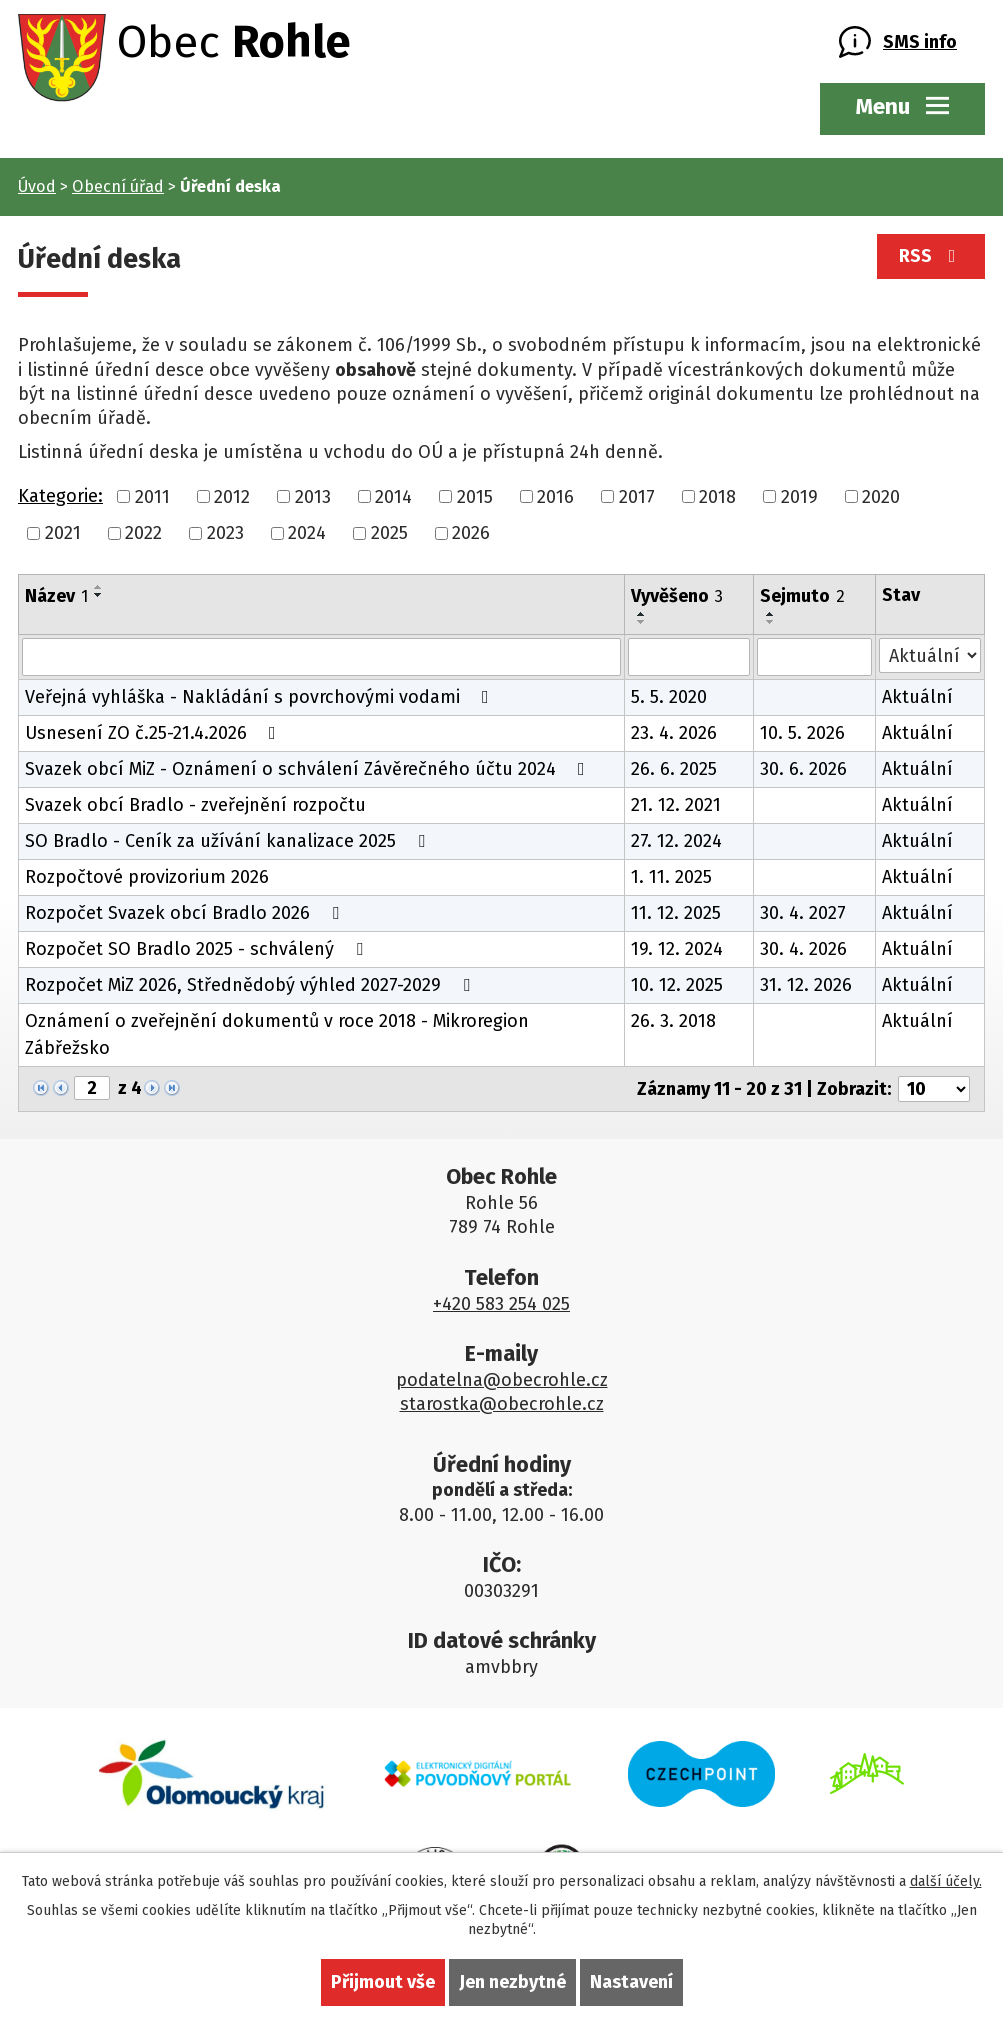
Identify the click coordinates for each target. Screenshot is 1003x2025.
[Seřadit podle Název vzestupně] (99, 587)
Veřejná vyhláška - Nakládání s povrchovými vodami (261, 697)
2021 (63, 533)
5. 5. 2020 (669, 697)
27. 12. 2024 (676, 841)
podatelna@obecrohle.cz (502, 1380)
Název (56, 596)
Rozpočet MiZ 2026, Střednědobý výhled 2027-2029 (251, 985)
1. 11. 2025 (671, 877)
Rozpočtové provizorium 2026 (147, 877)
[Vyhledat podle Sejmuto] (814, 657)
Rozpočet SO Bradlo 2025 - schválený (198, 949)
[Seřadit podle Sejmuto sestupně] (771, 622)
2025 (389, 533)
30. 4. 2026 (803, 949)
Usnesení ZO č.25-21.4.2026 (154, 733)
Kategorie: (60, 496)
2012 (232, 496)
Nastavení (631, 1982)
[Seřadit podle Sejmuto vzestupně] (771, 614)
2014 (393, 496)
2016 (555, 496)
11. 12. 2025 (676, 913)
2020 (881, 496)
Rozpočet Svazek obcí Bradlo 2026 (186, 913)
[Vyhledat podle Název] (321, 657)
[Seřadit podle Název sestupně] (99, 595)
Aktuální (917, 697)
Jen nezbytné (512, 1982)
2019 (799, 496)
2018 (717, 496)
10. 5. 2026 (802, 733)
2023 (225, 533)
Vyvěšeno (677, 596)
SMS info (920, 42)
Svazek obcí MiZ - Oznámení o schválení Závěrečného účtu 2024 (309, 769)
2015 (475, 496)
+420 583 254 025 (501, 1304)
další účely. (946, 1881)
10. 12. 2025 (677, 985)
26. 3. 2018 (673, 1021)
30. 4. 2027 (803, 913)
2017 (637, 496)
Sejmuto (802, 596)
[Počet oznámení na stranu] (934, 1089)
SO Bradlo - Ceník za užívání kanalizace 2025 (229, 841)
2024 (307, 533)
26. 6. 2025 (674, 769)
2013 (313, 496)
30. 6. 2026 (803, 769)
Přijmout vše (383, 1982)
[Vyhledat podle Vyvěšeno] (689, 657)
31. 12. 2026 (806, 985)
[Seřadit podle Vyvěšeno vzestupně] (642, 614)
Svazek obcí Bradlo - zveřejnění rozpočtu (195, 805)
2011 (152, 496)
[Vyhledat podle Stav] (930, 655)
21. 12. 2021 (676, 805)
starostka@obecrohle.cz (502, 1404)
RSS (931, 256)
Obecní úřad (118, 186)
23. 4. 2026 (674, 733)
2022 (143, 533)
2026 (471, 533)
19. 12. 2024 (677, 949)
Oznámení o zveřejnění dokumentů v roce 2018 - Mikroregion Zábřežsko (277, 1034)
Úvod (37, 186)
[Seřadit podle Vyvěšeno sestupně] (642, 622)
